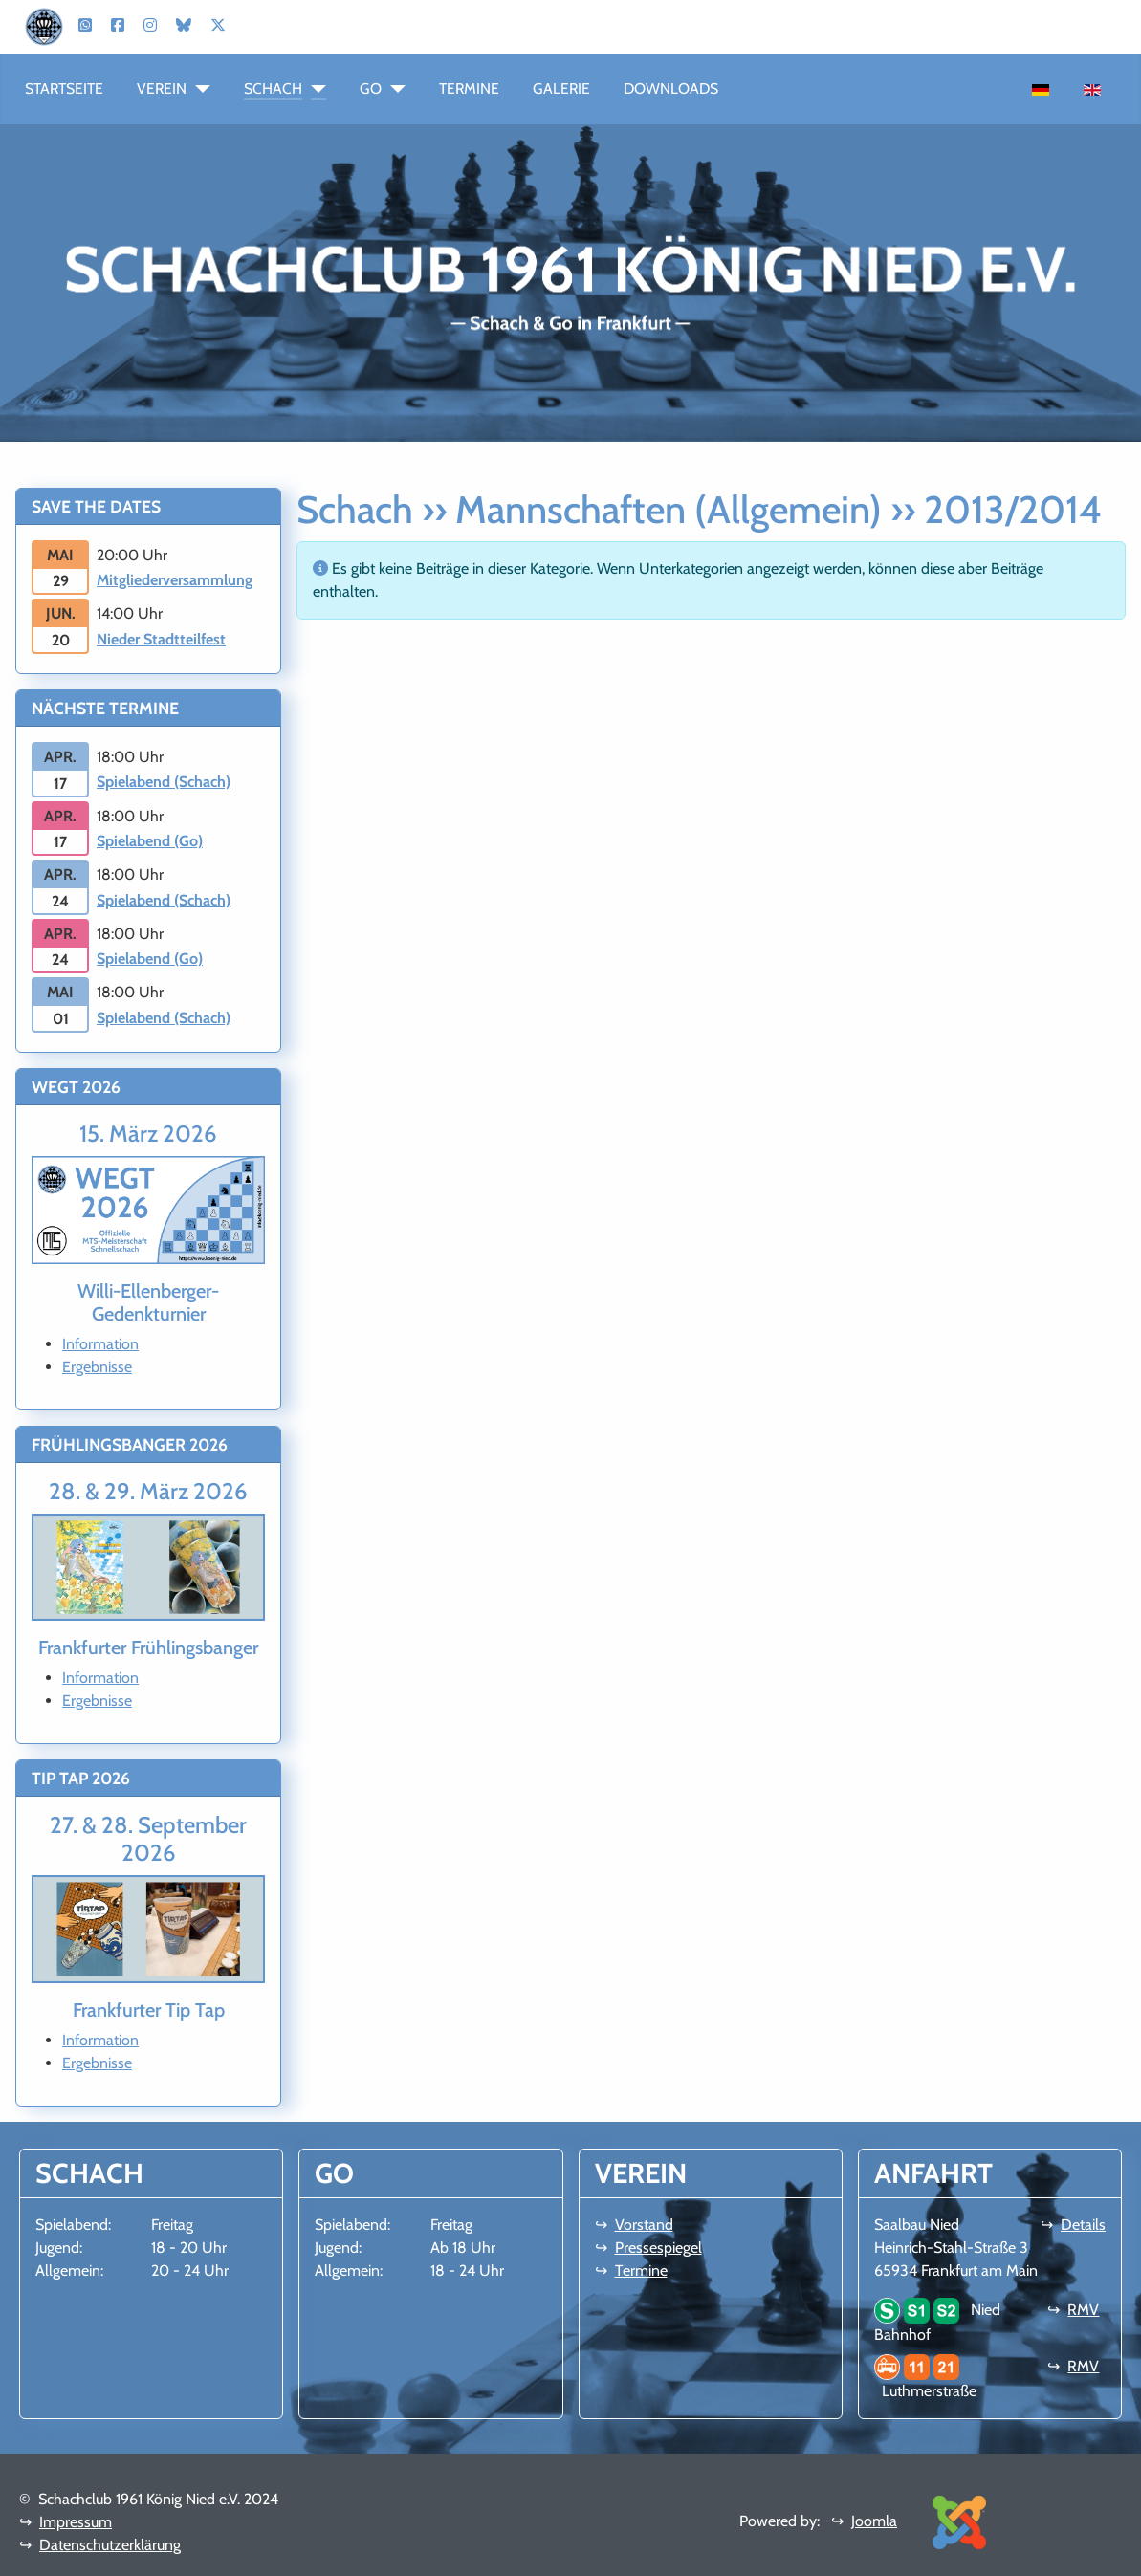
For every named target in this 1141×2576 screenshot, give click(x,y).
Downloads (671, 88)
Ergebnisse (97, 1367)
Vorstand (644, 2225)
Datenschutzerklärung (110, 2545)
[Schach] (314, 88)
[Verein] (198, 88)
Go (371, 88)
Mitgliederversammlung (174, 580)
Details (1083, 2225)
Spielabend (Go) (150, 841)
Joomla (874, 2521)
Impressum (75, 2522)
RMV (1083, 2310)
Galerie (561, 88)
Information (100, 1344)
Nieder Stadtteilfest (161, 639)
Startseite (64, 88)
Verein (162, 88)
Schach (273, 88)
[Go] (394, 88)
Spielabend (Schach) (163, 782)
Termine (469, 88)
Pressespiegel (658, 2247)
